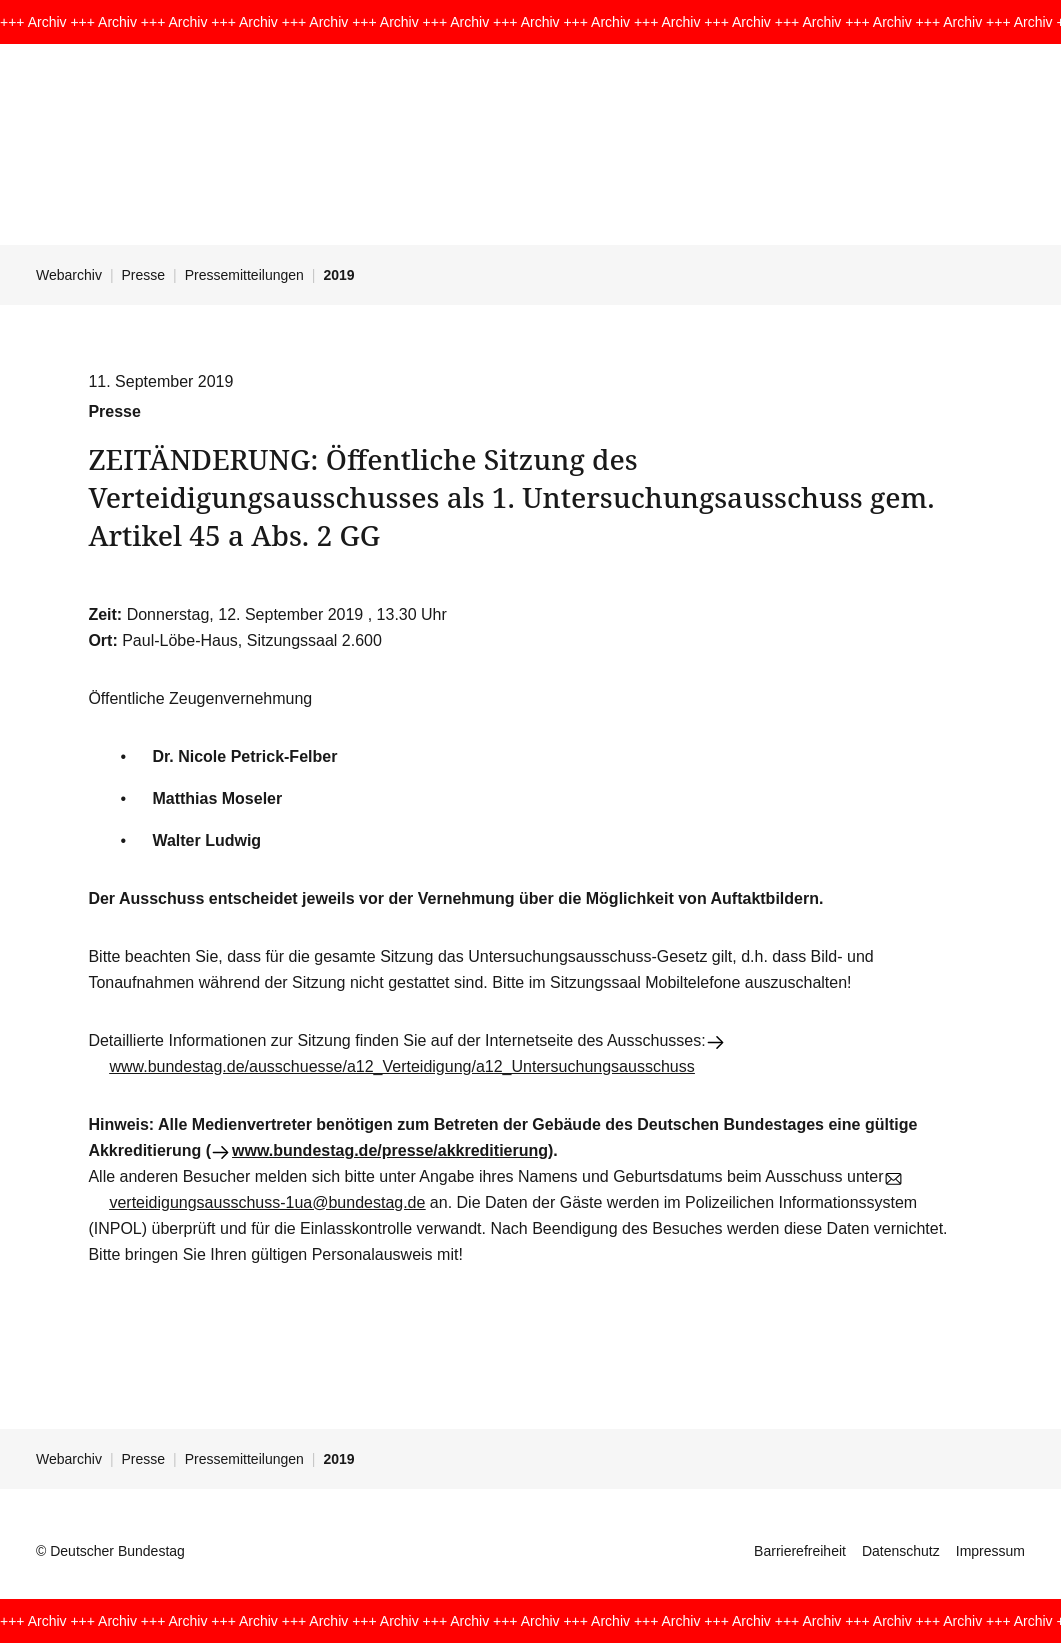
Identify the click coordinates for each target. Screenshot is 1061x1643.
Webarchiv (69, 275)
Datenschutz (901, 1551)
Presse (144, 275)
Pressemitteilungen (244, 275)
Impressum (990, 1551)
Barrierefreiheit (800, 1551)
